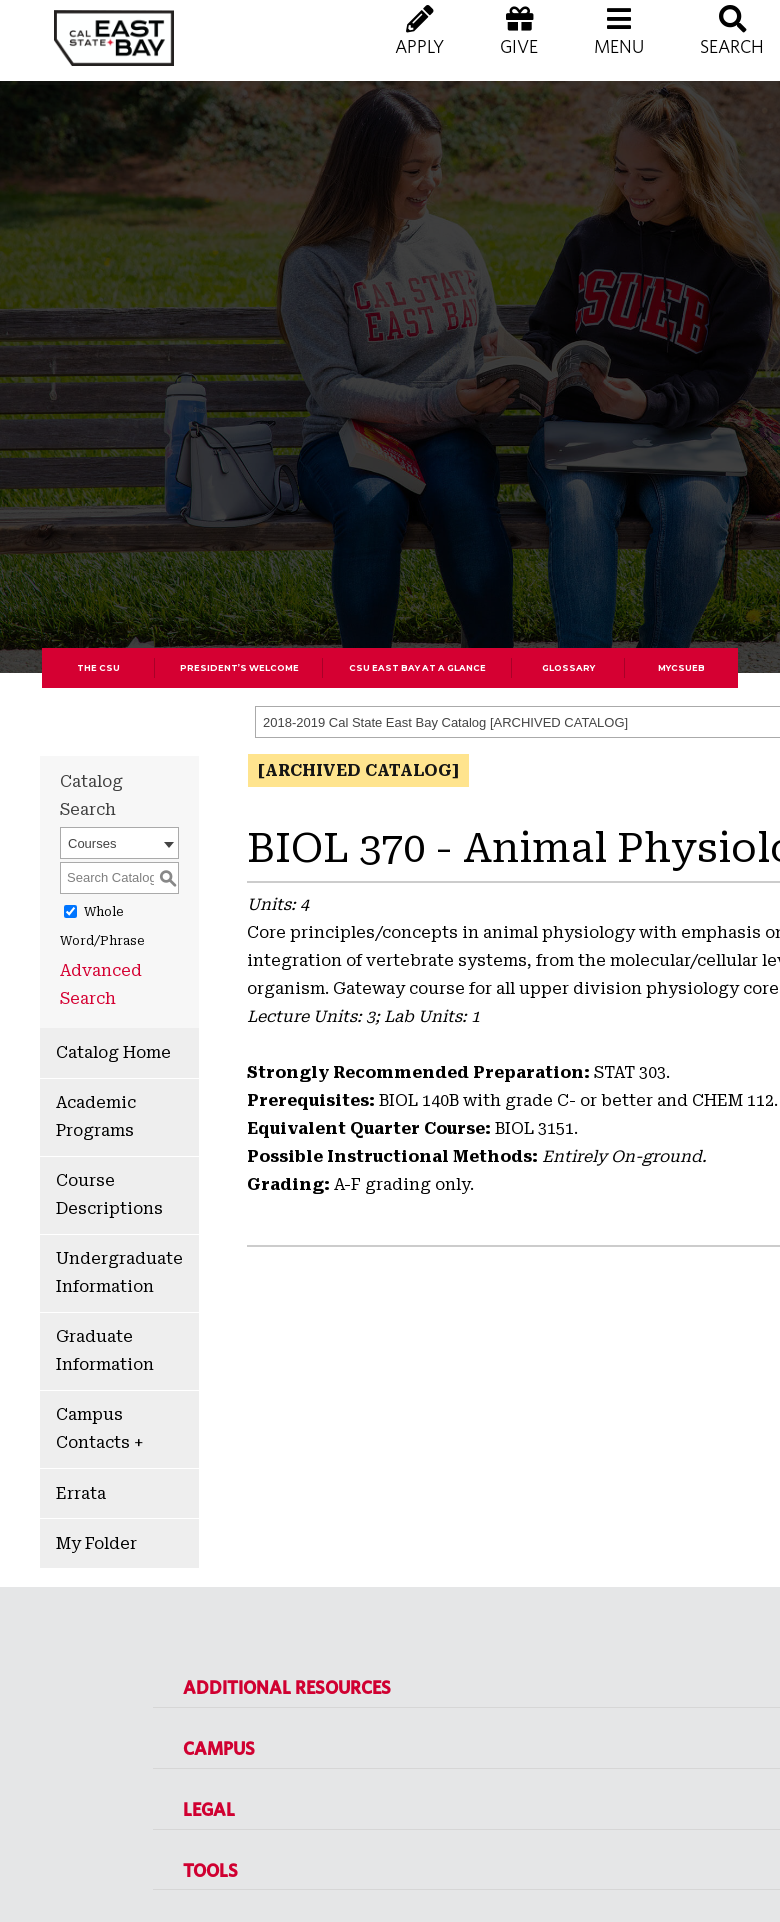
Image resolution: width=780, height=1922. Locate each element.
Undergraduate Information (119, 1272)
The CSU (98, 668)
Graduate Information (105, 1350)
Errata (81, 1493)
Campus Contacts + (99, 1428)
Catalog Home (113, 1052)
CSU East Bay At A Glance (417, 668)
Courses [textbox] (92, 843)
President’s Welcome (239, 668)
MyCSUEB (681, 668)
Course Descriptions (109, 1194)
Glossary (568, 668)
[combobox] (119, 843)
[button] (619, 50)
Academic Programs (96, 1116)
